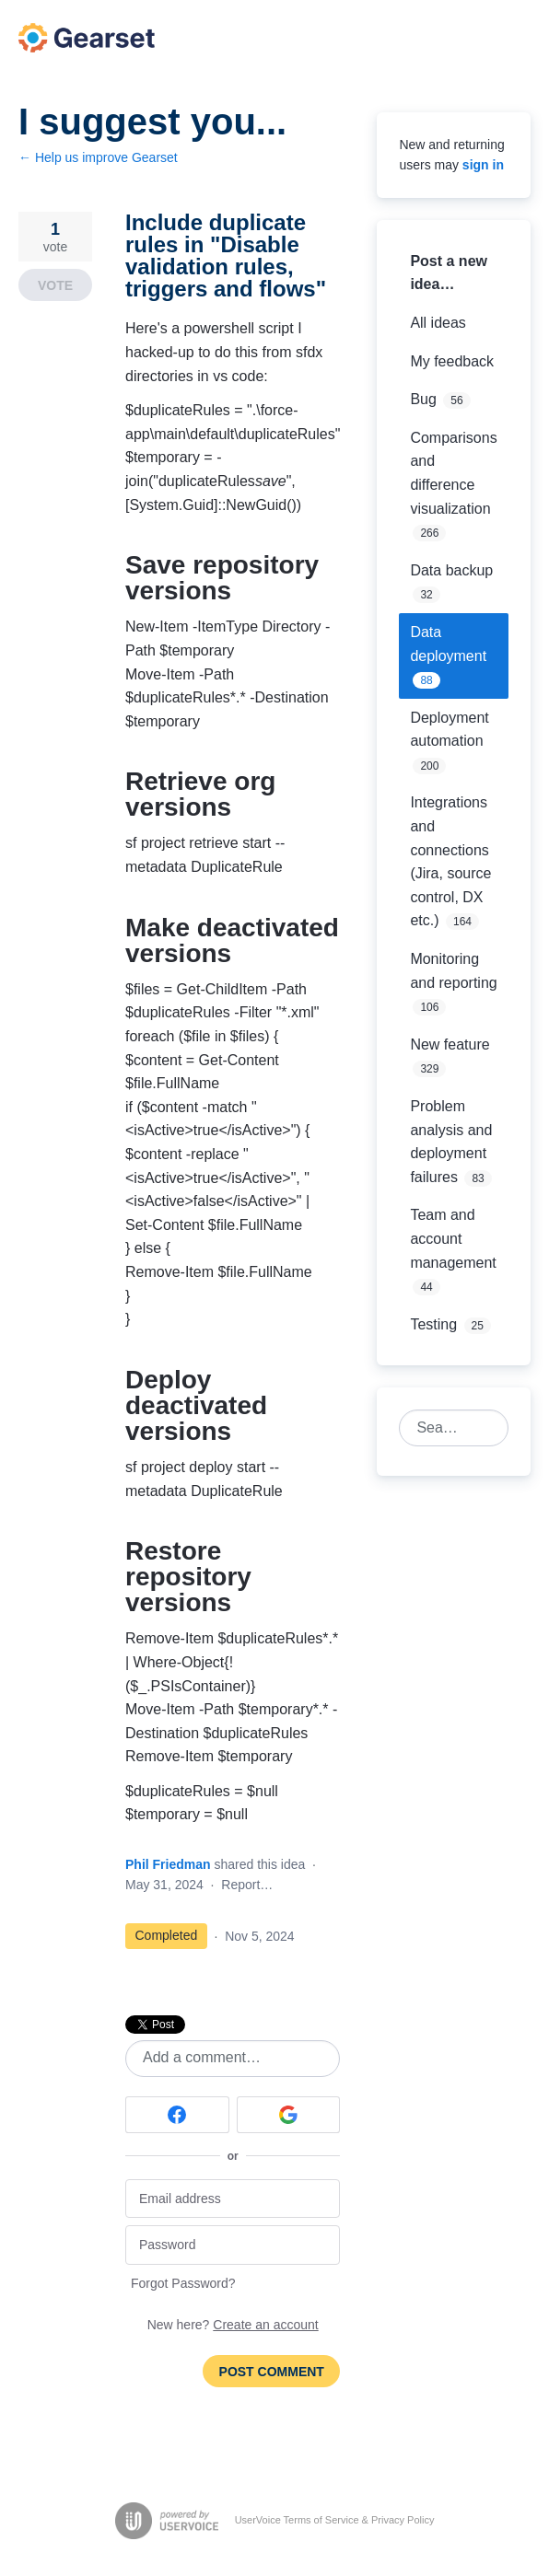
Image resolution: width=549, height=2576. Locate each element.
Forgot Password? (183, 2283)
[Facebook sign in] (177, 2114)
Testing (433, 1324)
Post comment (271, 2371)
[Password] (232, 2245)
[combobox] (443, 1427)
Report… (247, 1884)
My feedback (452, 361)
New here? (233, 2324)
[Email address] (232, 2199)
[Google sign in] (289, 2114)
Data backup (451, 570)
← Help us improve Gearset (98, 157)
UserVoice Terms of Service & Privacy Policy (335, 2519)
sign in (483, 164)
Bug (423, 399)
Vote (55, 285)
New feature (449, 1044)
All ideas (437, 323)
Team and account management (453, 1238)
